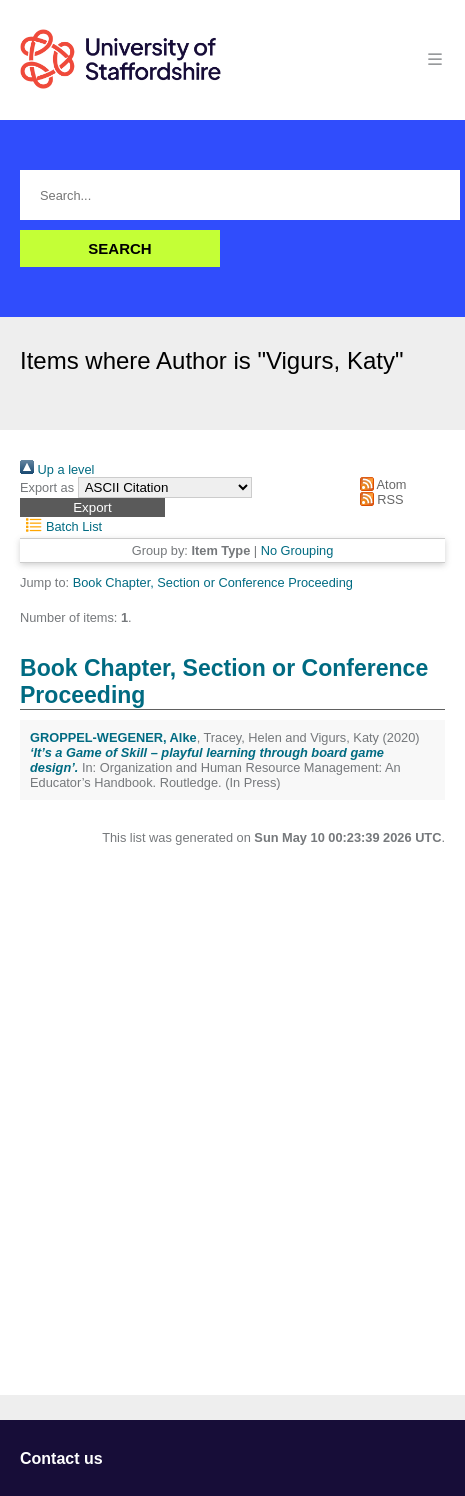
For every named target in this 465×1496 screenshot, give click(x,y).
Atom (379, 484)
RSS (378, 499)
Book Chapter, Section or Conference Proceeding (213, 582)
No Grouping (297, 550)
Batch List (61, 526)
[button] (92, 507)
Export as (47, 487)
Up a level (57, 469)
